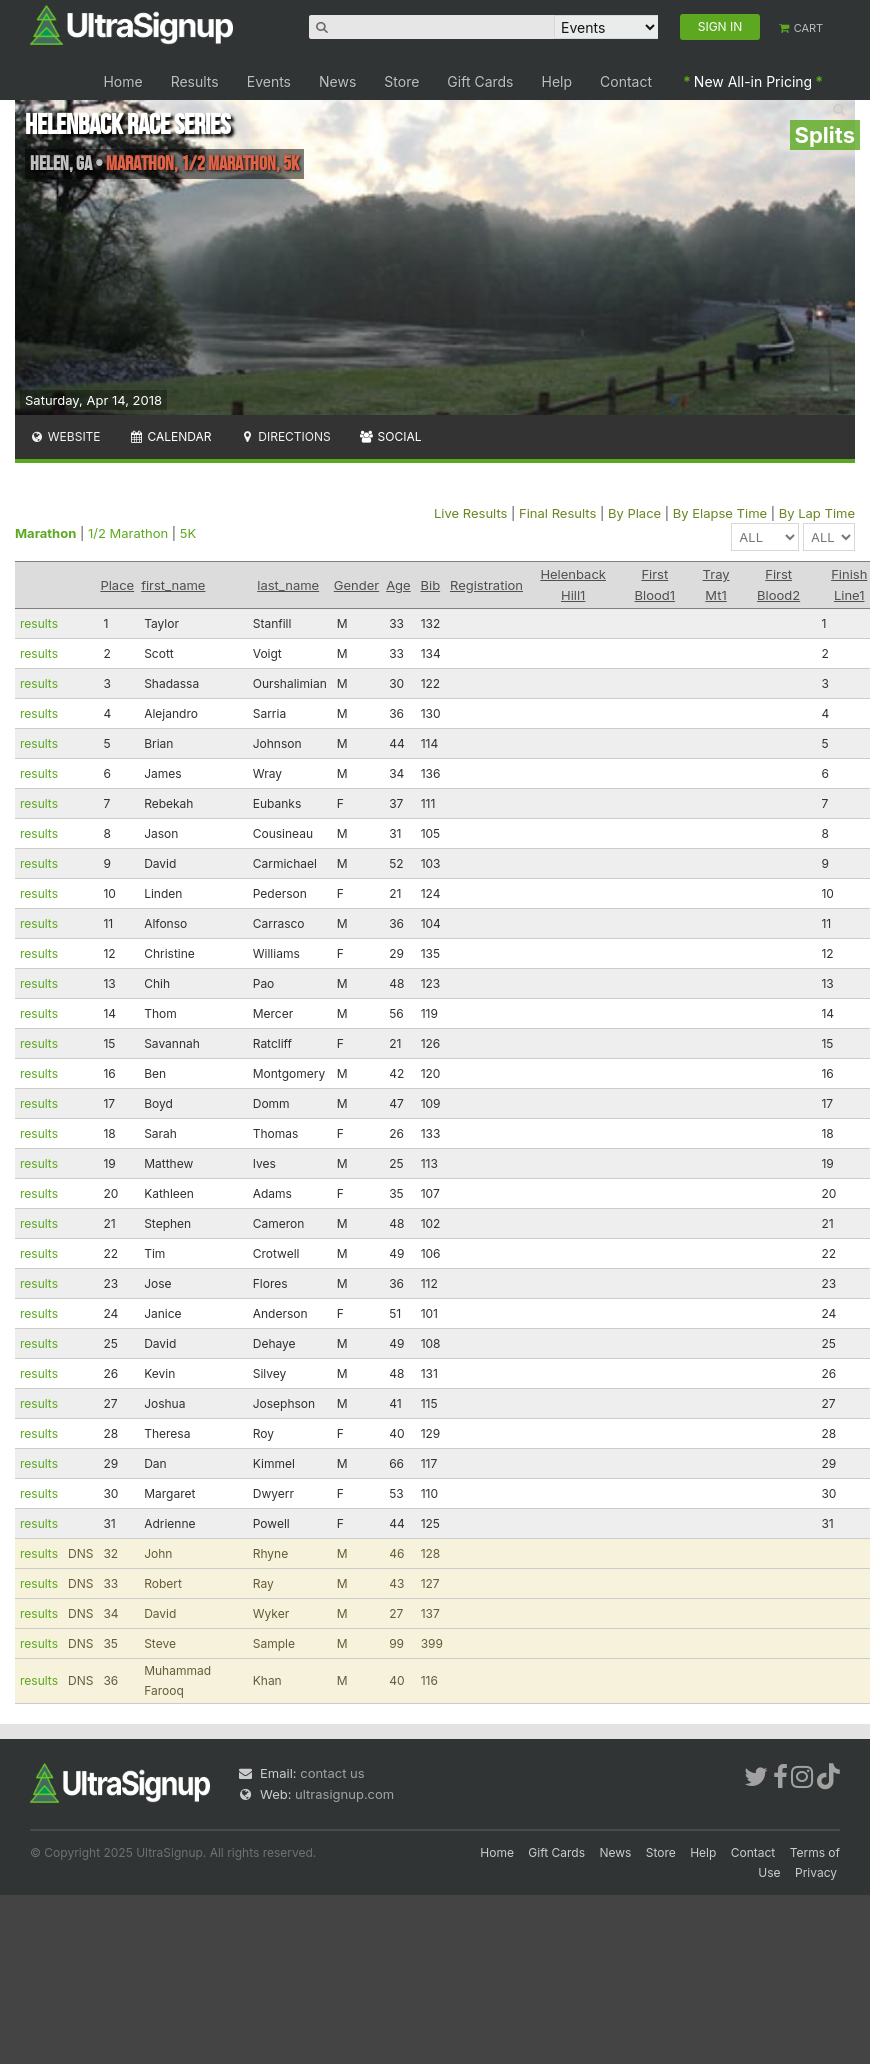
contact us (332, 1773)
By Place (634, 513)
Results (195, 81)
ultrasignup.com (344, 1794)
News (337, 81)
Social (390, 436)
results (39, 623)
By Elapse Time (720, 513)
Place (117, 585)
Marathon (45, 533)
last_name (288, 585)
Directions (284, 436)
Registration (486, 585)
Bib (431, 585)
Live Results (470, 513)
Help (557, 81)
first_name (173, 585)
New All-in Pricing (753, 81)
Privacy (816, 1872)
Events (269, 81)
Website (65, 436)
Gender (356, 585)
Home (122, 81)
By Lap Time (817, 513)
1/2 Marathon (128, 533)
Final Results (557, 513)
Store (401, 81)
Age (398, 585)
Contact (626, 81)
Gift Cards (480, 81)
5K (188, 533)
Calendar (170, 436)
